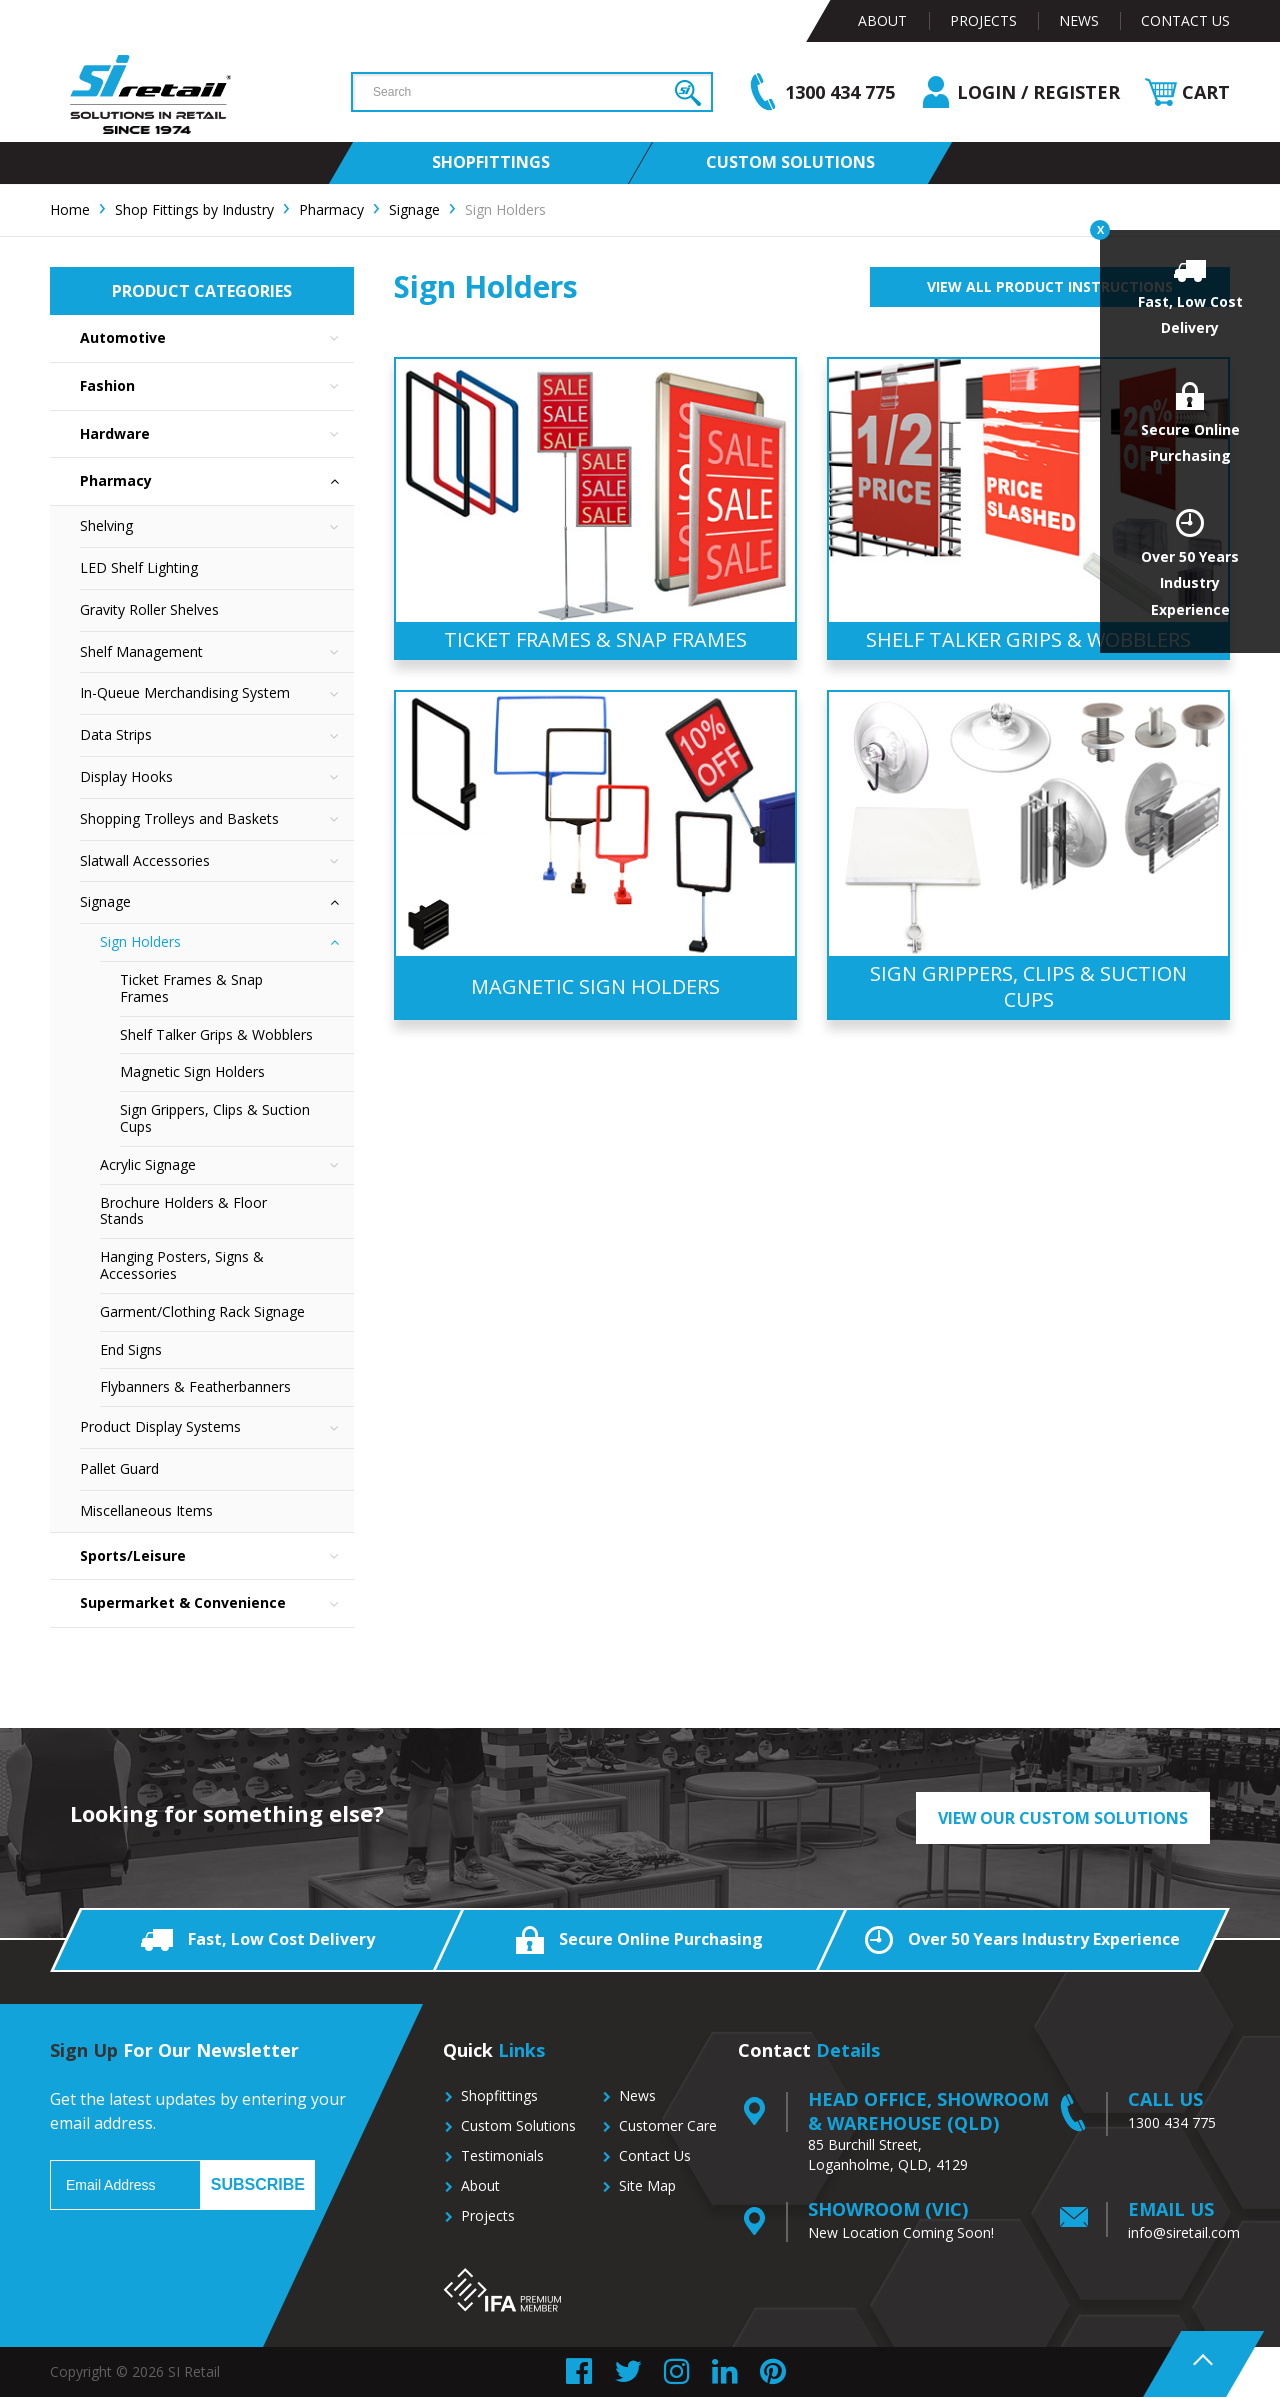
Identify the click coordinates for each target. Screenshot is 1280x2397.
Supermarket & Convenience (217, 1603)
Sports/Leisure (217, 1556)
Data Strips (217, 735)
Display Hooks (217, 777)
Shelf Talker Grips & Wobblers (216, 1034)
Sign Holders (227, 942)
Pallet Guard (119, 1468)
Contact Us (1185, 20)
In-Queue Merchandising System (217, 693)
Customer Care (668, 2125)
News (1079, 20)
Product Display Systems (217, 1427)
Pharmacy (217, 481)
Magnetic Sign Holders (192, 1071)
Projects (983, 20)
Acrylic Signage (227, 1165)
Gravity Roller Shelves (149, 609)
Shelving (217, 526)
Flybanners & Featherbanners (195, 1386)
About (882, 20)
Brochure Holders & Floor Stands (183, 1211)
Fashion (217, 386)
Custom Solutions (518, 2125)
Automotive (217, 338)
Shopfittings (499, 2095)
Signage (217, 902)
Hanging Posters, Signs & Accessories (182, 1265)
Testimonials (502, 2155)
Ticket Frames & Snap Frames (191, 988)
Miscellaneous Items (146, 1510)
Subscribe (258, 2184)
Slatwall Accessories (217, 861)
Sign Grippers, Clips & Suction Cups (215, 1118)
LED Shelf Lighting (139, 567)
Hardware (217, 434)
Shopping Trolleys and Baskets (217, 819)
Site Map (647, 2185)
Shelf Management (217, 652)
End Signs (131, 1349)
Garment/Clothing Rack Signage (202, 1311)
